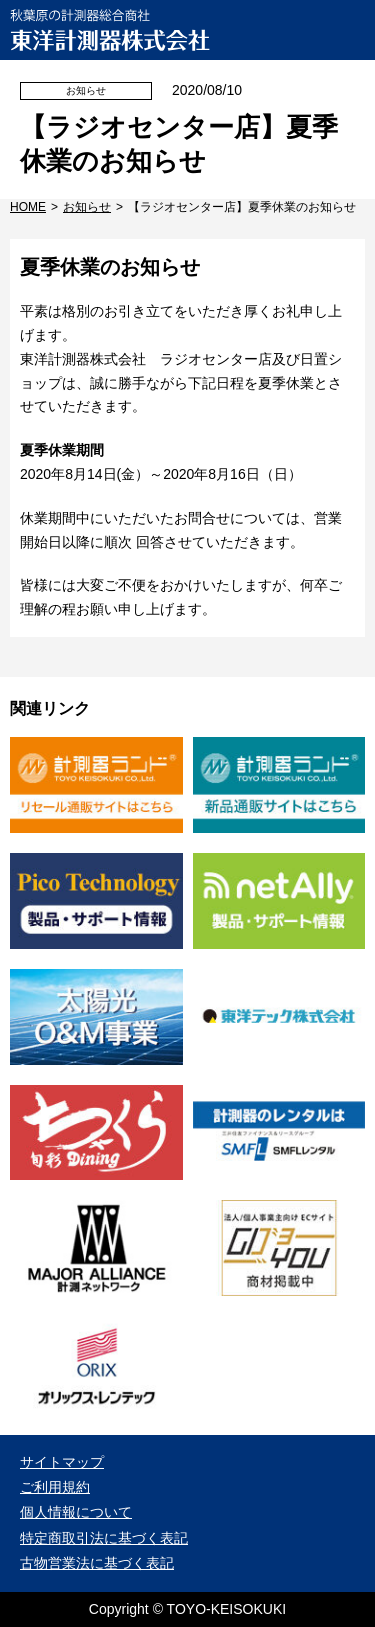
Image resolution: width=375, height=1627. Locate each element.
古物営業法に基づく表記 (97, 1563)
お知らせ (87, 207)
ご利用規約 (55, 1487)
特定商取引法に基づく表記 (104, 1538)
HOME (28, 207)
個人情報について (76, 1512)
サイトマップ (62, 1462)
